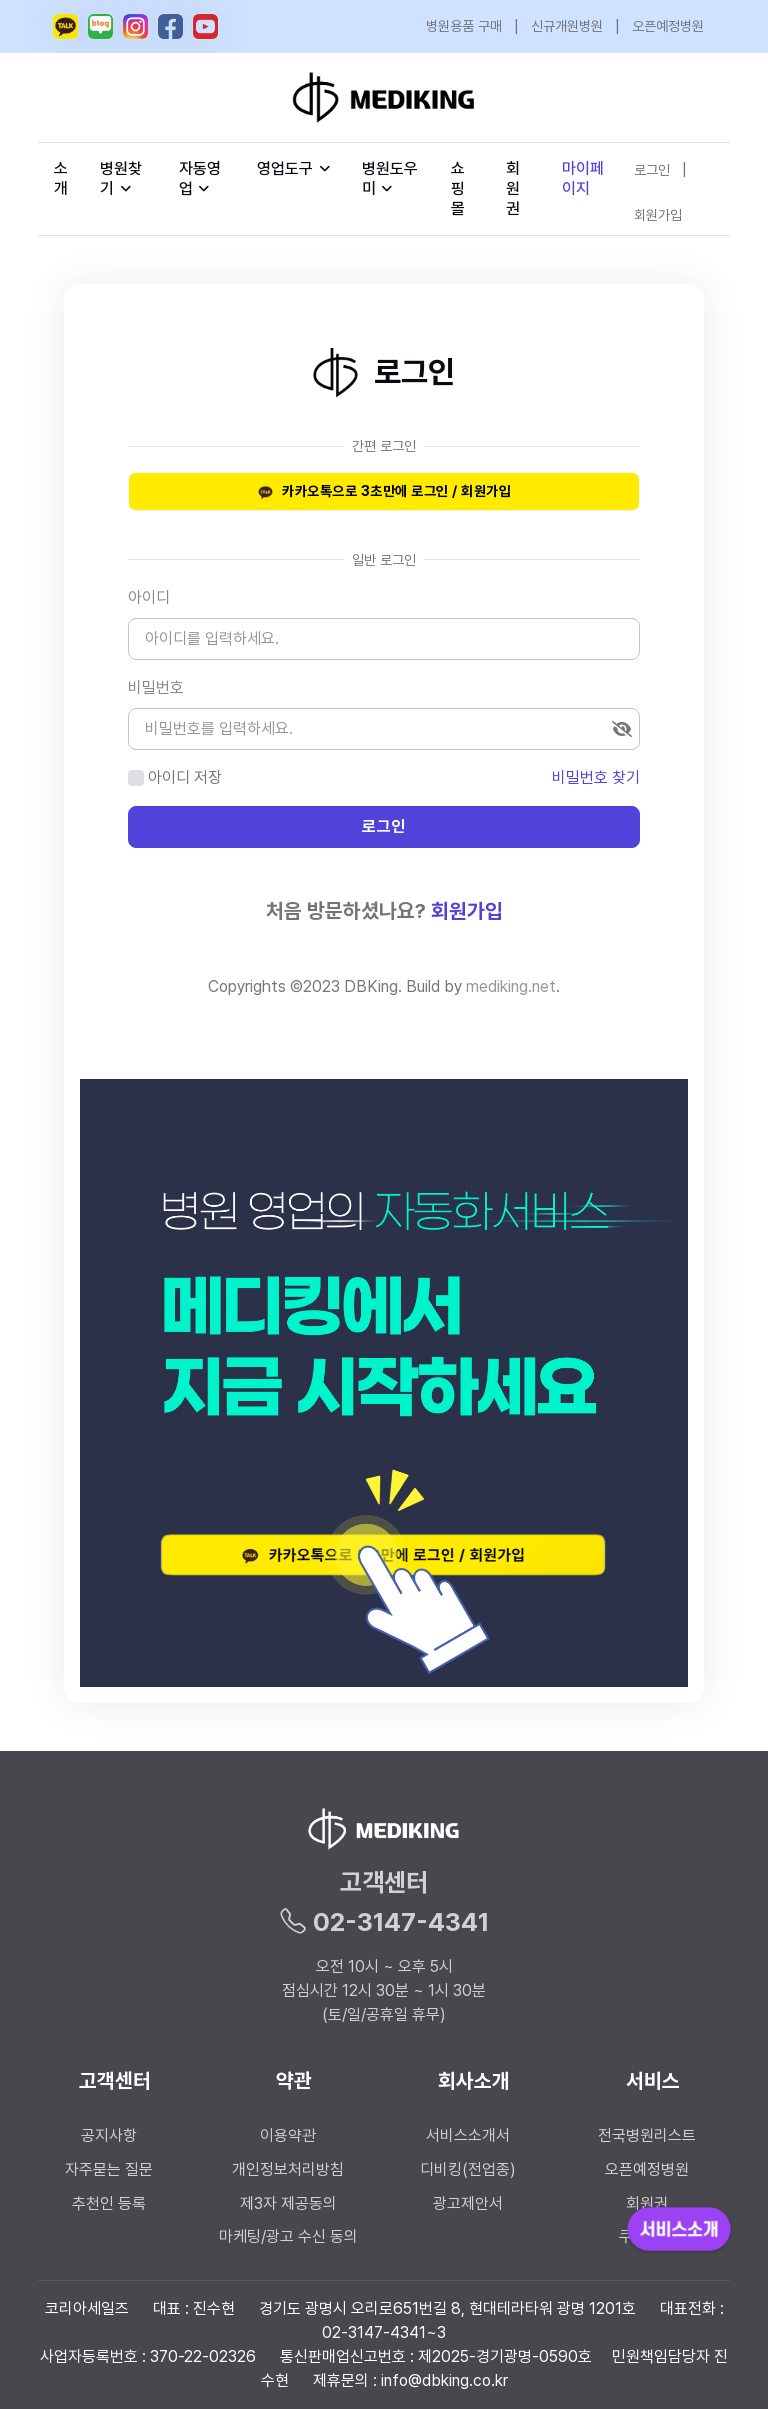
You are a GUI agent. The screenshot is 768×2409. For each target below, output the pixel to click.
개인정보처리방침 (288, 2169)
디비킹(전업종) (468, 2169)
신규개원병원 (567, 26)
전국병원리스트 (647, 2135)
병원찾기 (121, 178)
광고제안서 (468, 2203)
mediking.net (511, 986)
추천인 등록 (109, 2203)
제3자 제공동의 (288, 2203)
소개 (61, 178)
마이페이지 (583, 178)
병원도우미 (390, 178)
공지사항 (109, 2135)
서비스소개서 (468, 2135)
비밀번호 (156, 687)
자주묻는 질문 (109, 2169)
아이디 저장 (185, 777)
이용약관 (288, 2135)
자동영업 (200, 178)
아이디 (149, 597)
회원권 (513, 188)
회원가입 (658, 215)
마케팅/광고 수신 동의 (288, 2236)
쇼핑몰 (458, 188)
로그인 (652, 170)
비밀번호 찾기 (596, 777)
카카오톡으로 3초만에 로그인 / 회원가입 (384, 492)
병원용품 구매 (464, 26)
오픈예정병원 (668, 26)
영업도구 (285, 168)
